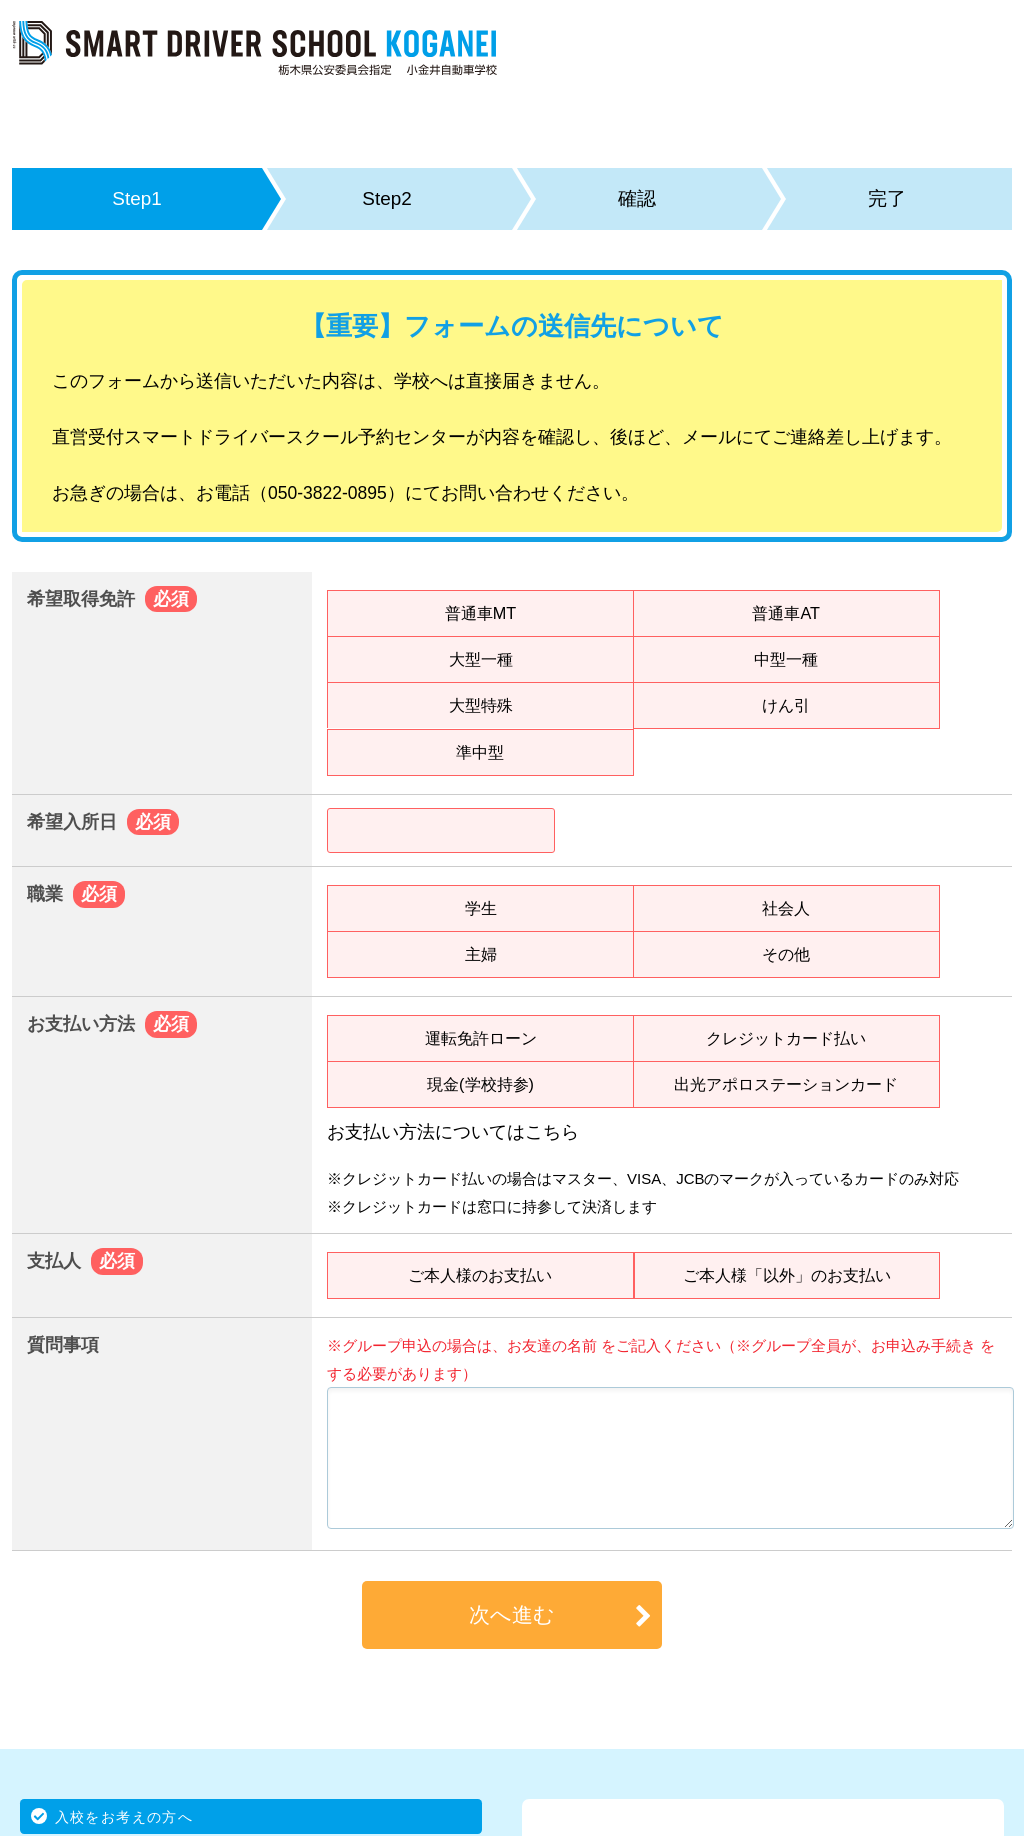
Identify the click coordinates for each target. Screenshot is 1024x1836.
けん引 (786, 705)
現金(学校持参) (481, 1084)
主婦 (481, 954)
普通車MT (480, 613)
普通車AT (786, 613)
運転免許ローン (481, 1038)
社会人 (786, 908)
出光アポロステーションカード (786, 1084)
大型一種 (481, 659)
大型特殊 (481, 705)
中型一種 (786, 659)
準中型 (480, 752)
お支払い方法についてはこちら (453, 1132)
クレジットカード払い (786, 1038)
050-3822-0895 (327, 493)
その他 (786, 954)
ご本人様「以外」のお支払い (787, 1275)
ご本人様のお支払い (480, 1275)
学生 (481, 908)
